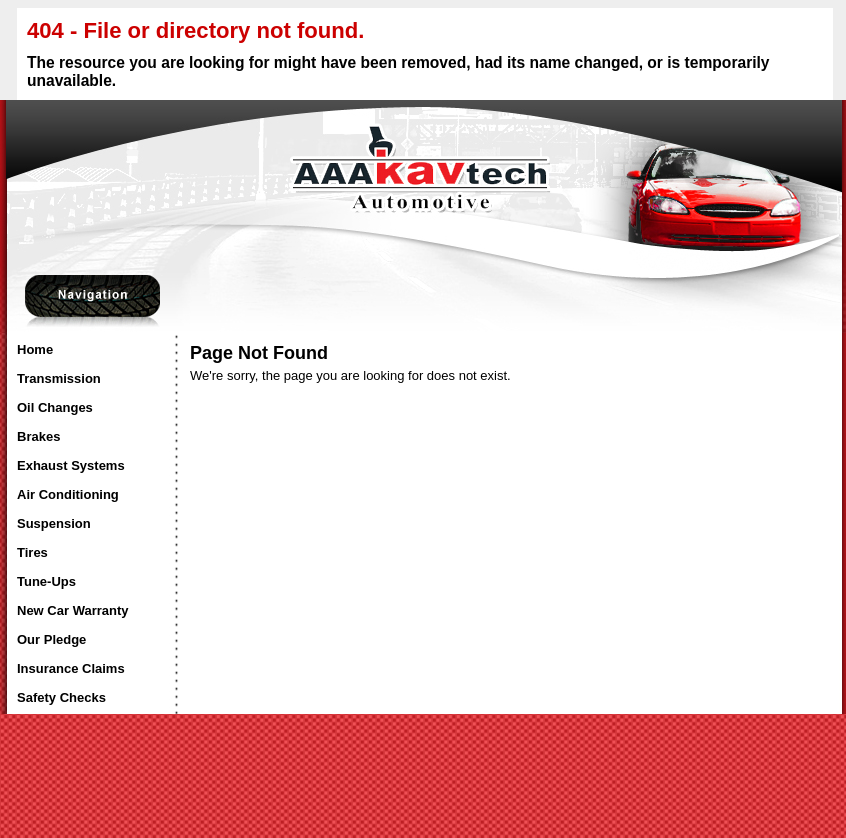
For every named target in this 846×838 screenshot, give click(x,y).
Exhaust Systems (71, 465)
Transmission (59, 378)
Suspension (54, 523)
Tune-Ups (46, 581)
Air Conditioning (68, 494)
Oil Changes (55, 407)
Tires (32, 552)
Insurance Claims (71, 668)
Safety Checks (61, 697)
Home (35, 349)
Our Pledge (51, 639)
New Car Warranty (73, 610)
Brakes (38, 436)
